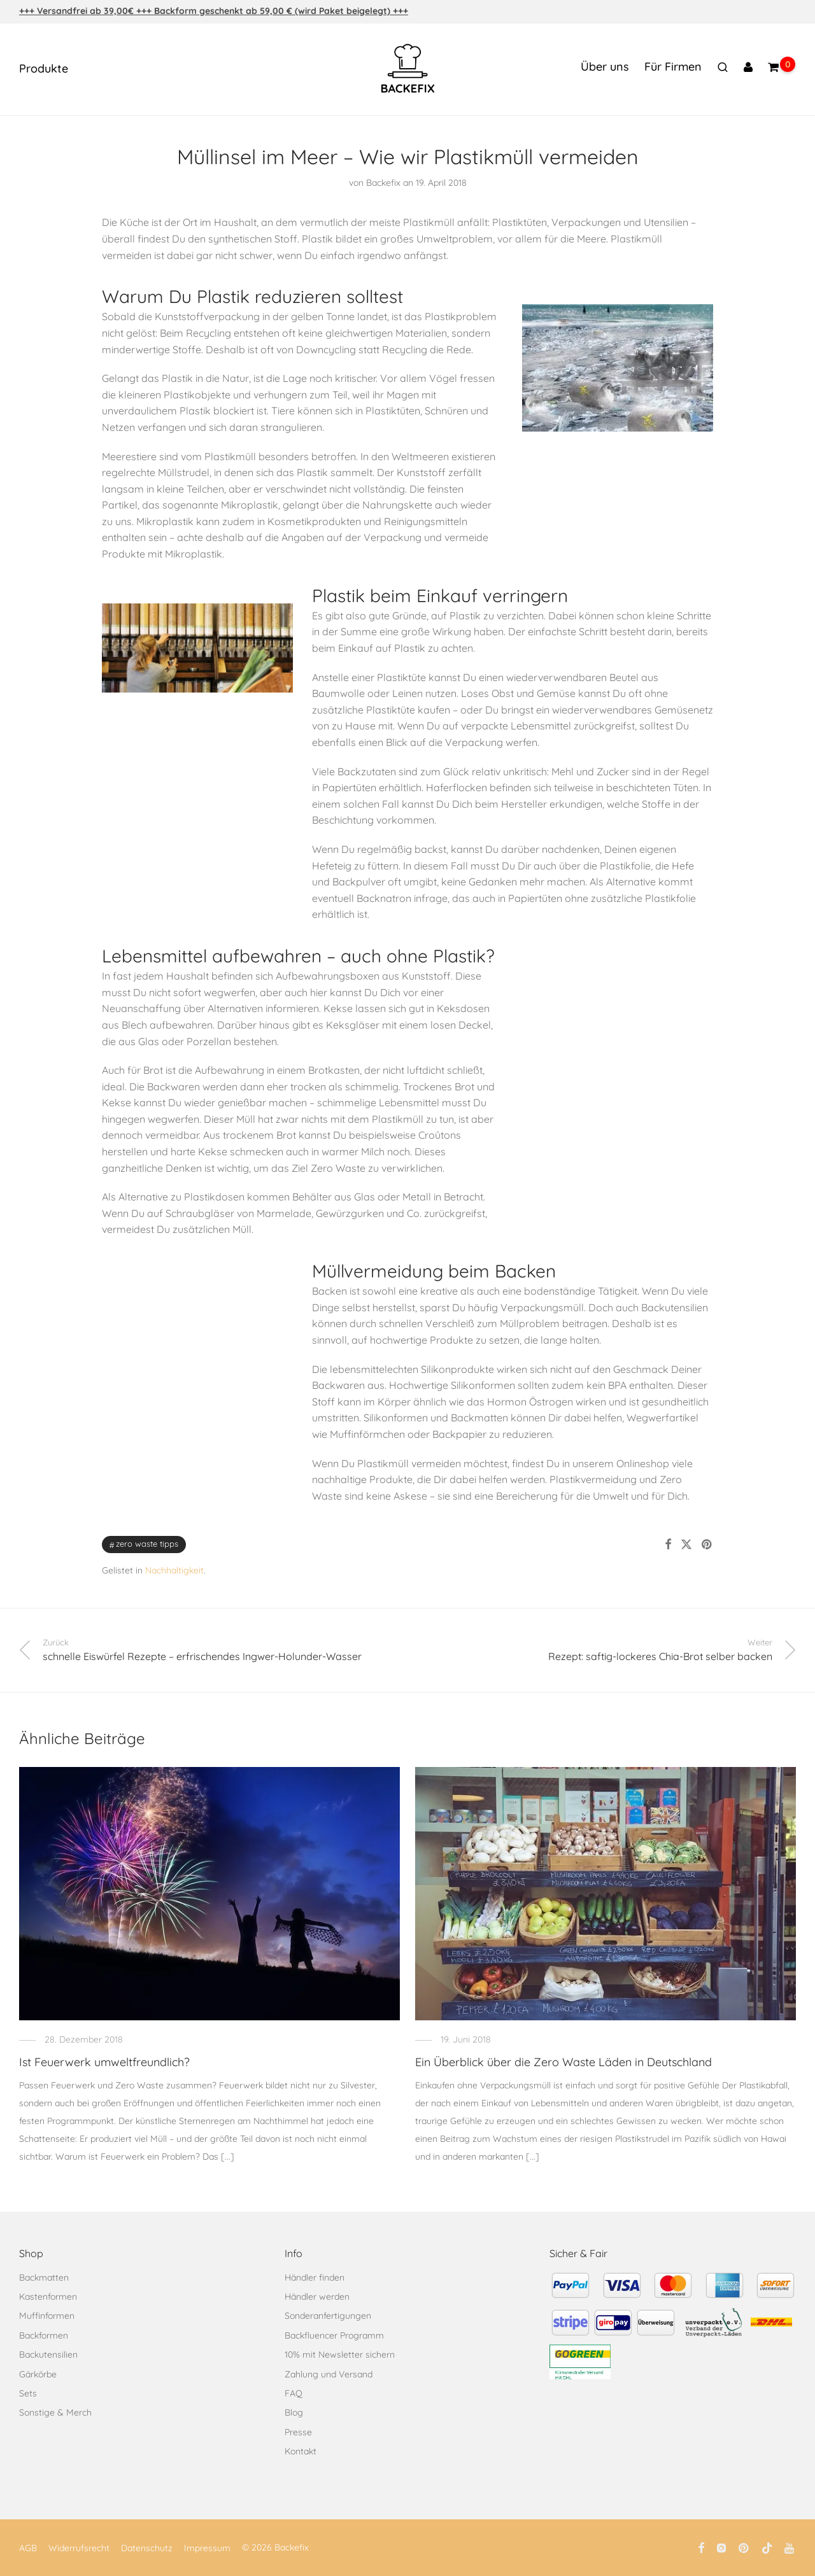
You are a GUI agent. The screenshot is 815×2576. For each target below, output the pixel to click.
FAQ (293, 2393)
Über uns (605, 66)
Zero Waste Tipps (147, 1543)
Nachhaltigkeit (174, 1570)
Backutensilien (48, 2354)
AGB (28, 2548)
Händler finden (314, 2277)
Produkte (43, 68)
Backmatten (44, 2277)
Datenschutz (147, 2548)
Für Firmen (673, 66)
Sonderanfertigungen (328, 2315)
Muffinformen (46, 2315)
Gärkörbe (38, 2374)
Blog (294, 2412)
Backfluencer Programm (334, 2335)
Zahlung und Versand (328, 2374)
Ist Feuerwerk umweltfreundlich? (104, 2062)
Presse (298, 2432)
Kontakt (300, 2451)
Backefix (383, 182)
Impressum (207, 2548)
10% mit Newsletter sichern (340, 2354)
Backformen (43, 2335)
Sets (28, 2393)
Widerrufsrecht (79, 2548)
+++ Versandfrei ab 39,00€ (77, 11)
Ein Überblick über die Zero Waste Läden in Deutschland (563, 2062)
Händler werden (317, 2296)
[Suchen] (722, 67)
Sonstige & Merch (55, 2412)
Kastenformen (48, 2296)
